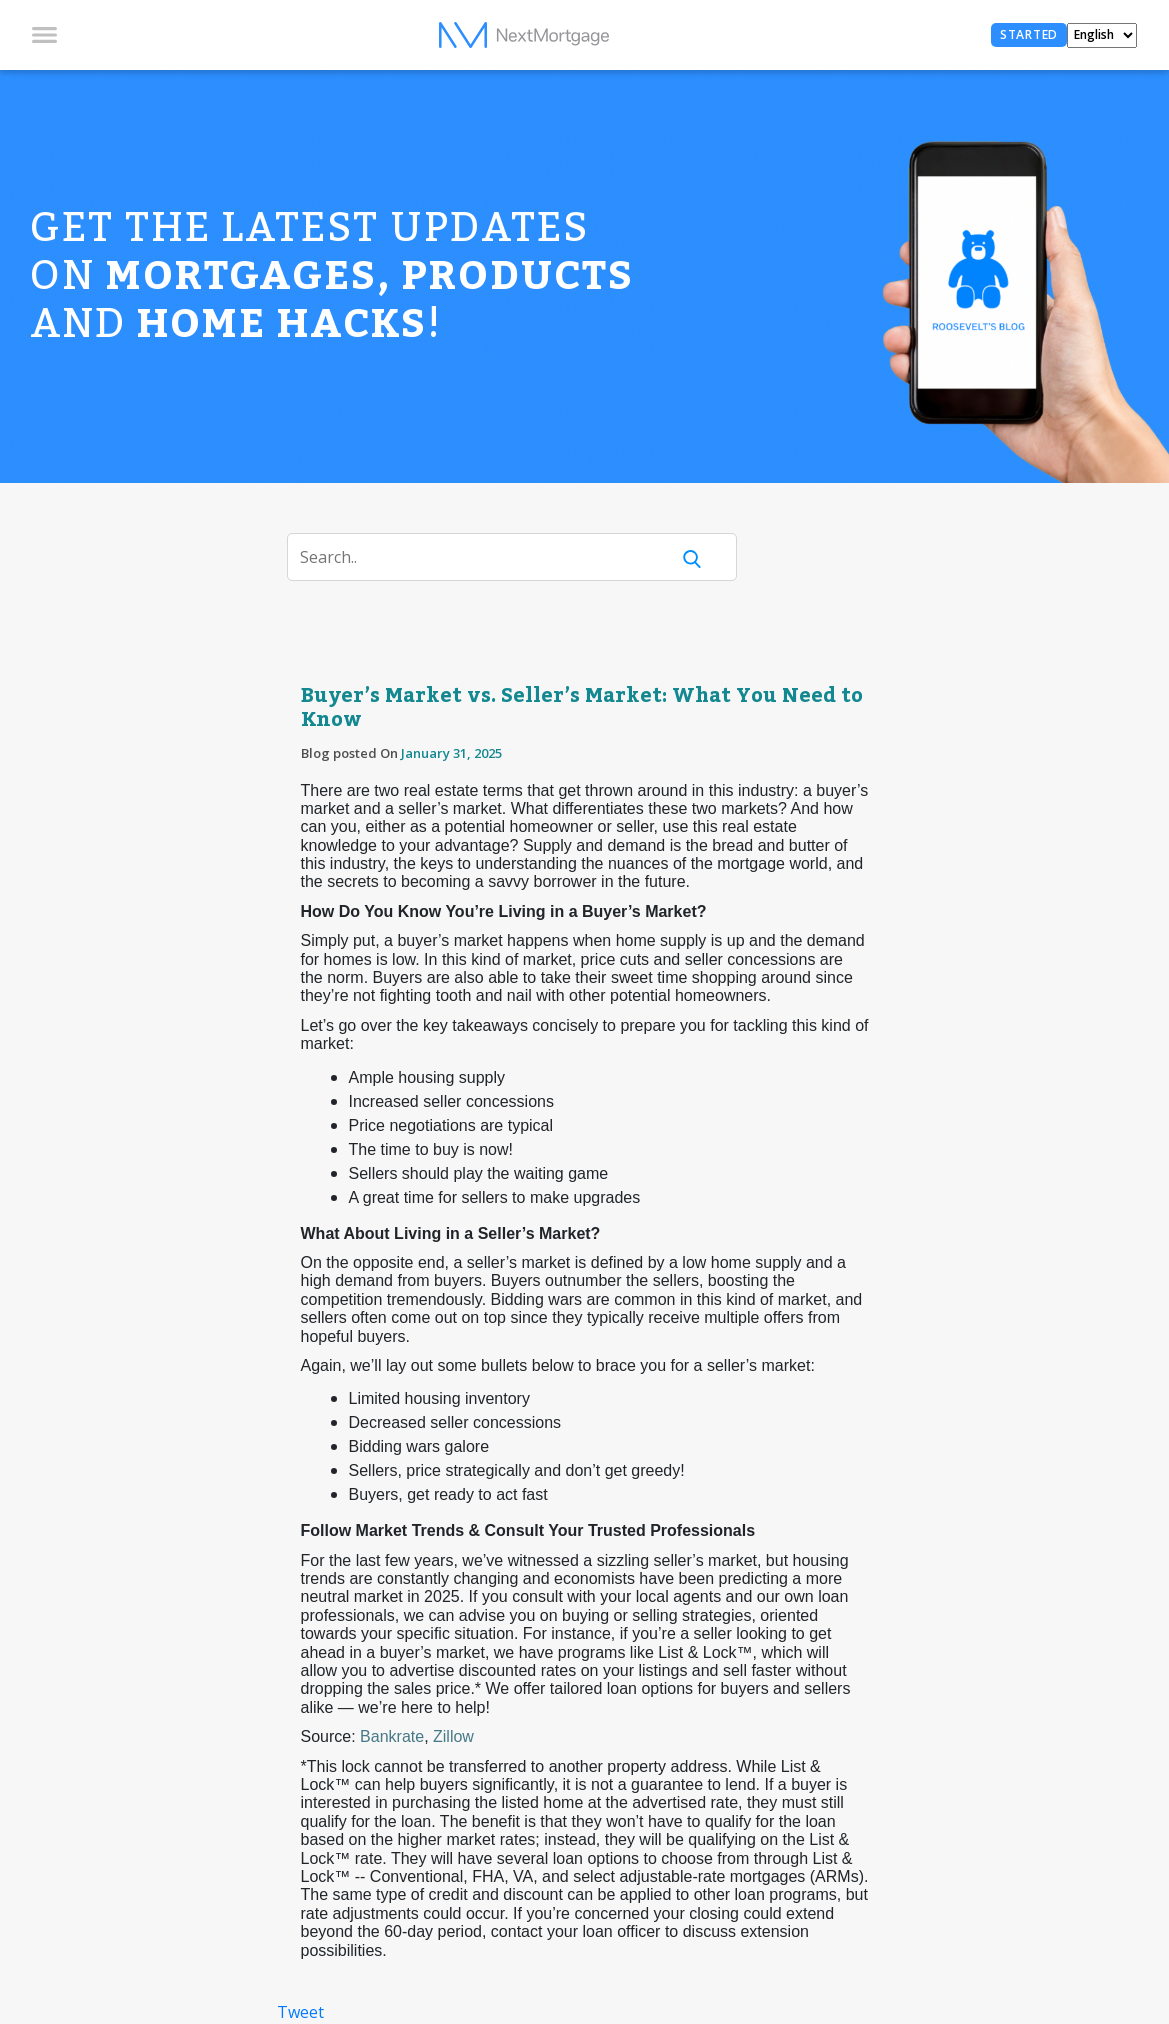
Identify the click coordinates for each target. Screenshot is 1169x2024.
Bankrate (392, 1736)
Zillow (453, 1736)
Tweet (300, 2012)
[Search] (490, 557)
